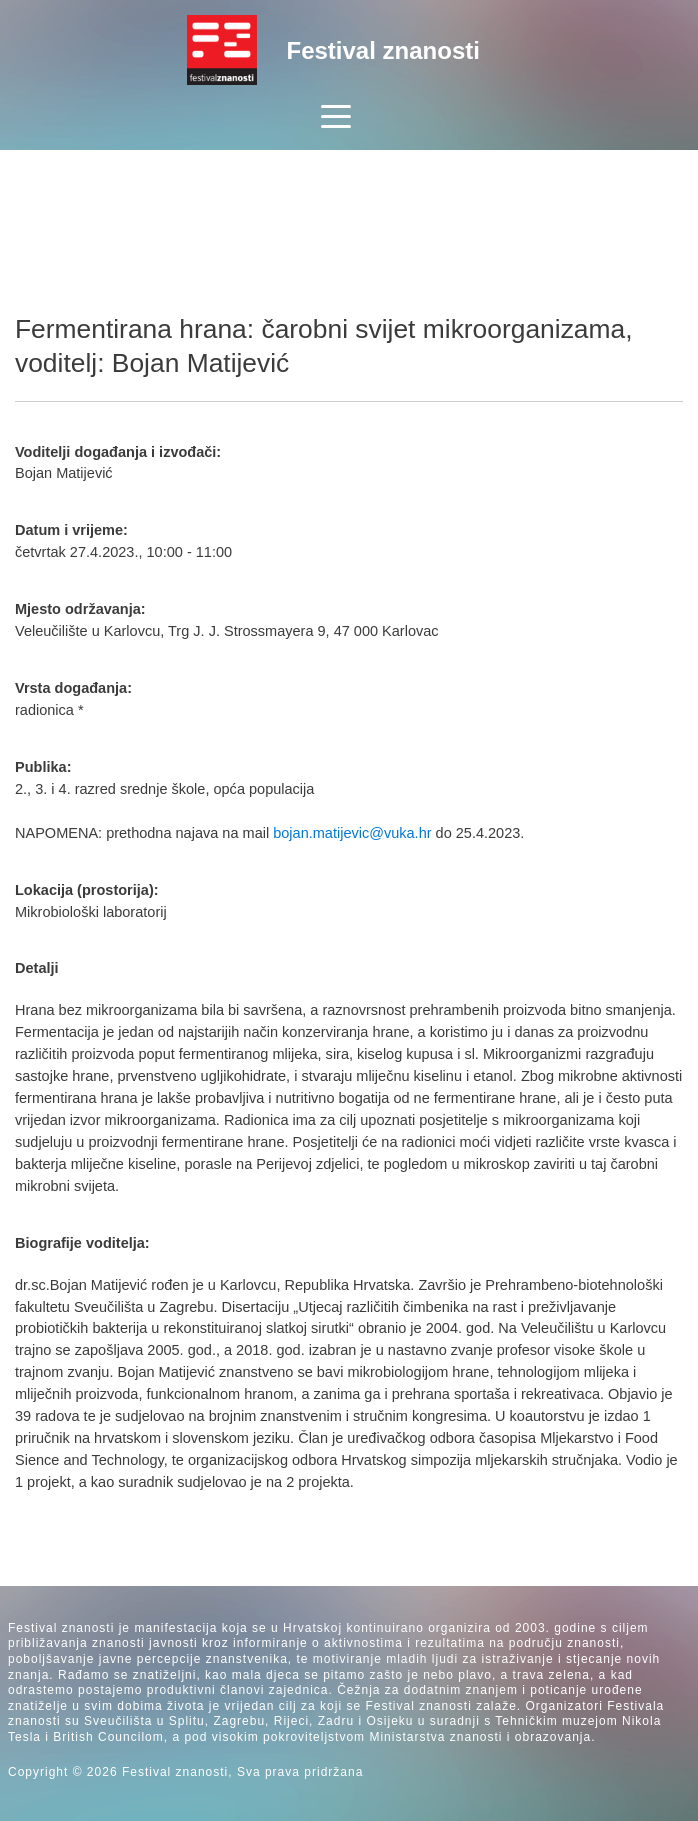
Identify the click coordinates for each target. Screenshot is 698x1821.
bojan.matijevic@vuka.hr (352, 833)
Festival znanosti (383, 50)
